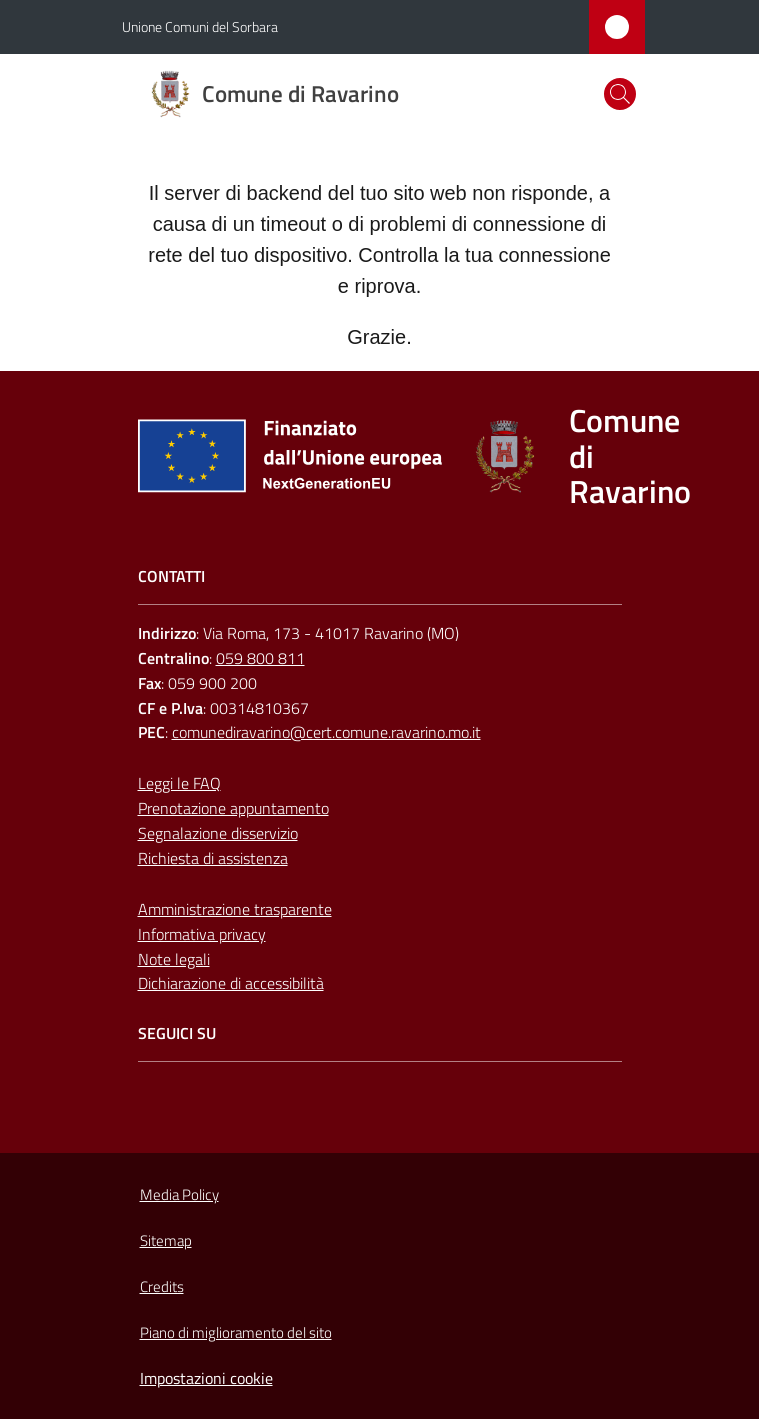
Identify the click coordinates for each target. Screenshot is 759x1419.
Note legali (174, 959)
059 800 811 (260, 658)
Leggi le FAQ (179, 783)
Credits (162, 1286)
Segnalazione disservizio (218, 833)
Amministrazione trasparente (235, 909)
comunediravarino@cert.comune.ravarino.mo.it (326, 732)
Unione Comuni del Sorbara (200, 26)
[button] (620, 94)
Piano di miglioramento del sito (236, 1332)
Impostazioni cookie (206, 1378)
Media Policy (179, 1194)
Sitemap (166, 1240)
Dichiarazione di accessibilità (231, 983)
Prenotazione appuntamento (233, 808)
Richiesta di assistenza (213, 858)
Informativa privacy (202, 934)
